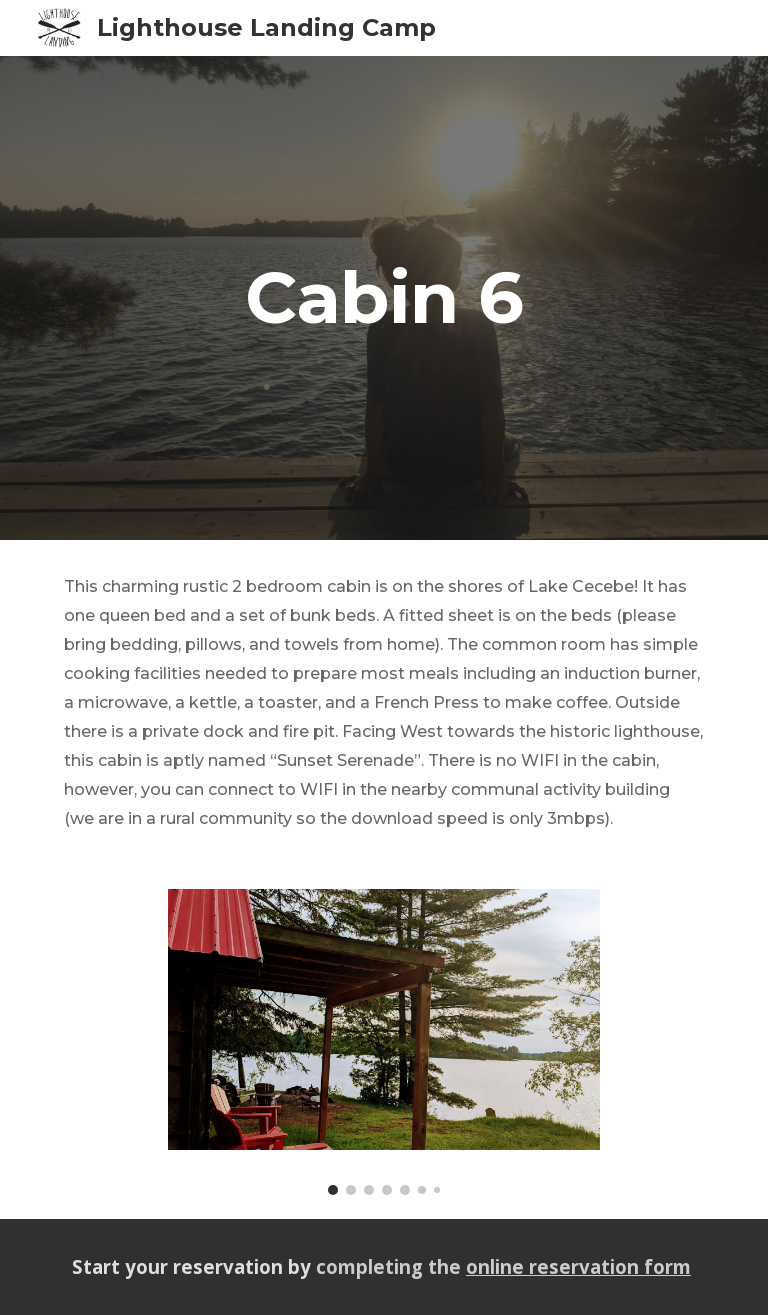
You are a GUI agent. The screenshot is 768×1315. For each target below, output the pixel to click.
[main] (383, 298)
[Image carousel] (383, 1042)
